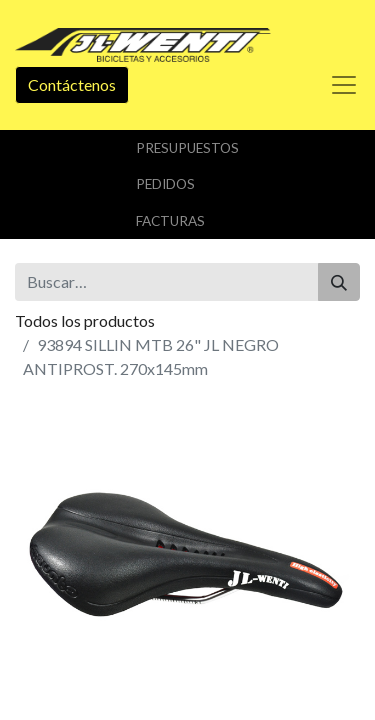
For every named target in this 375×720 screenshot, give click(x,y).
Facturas (170, 221)
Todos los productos (85, 320)
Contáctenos (72, 84)
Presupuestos (187, 148)
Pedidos (165, 184)
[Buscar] (339, 282)
